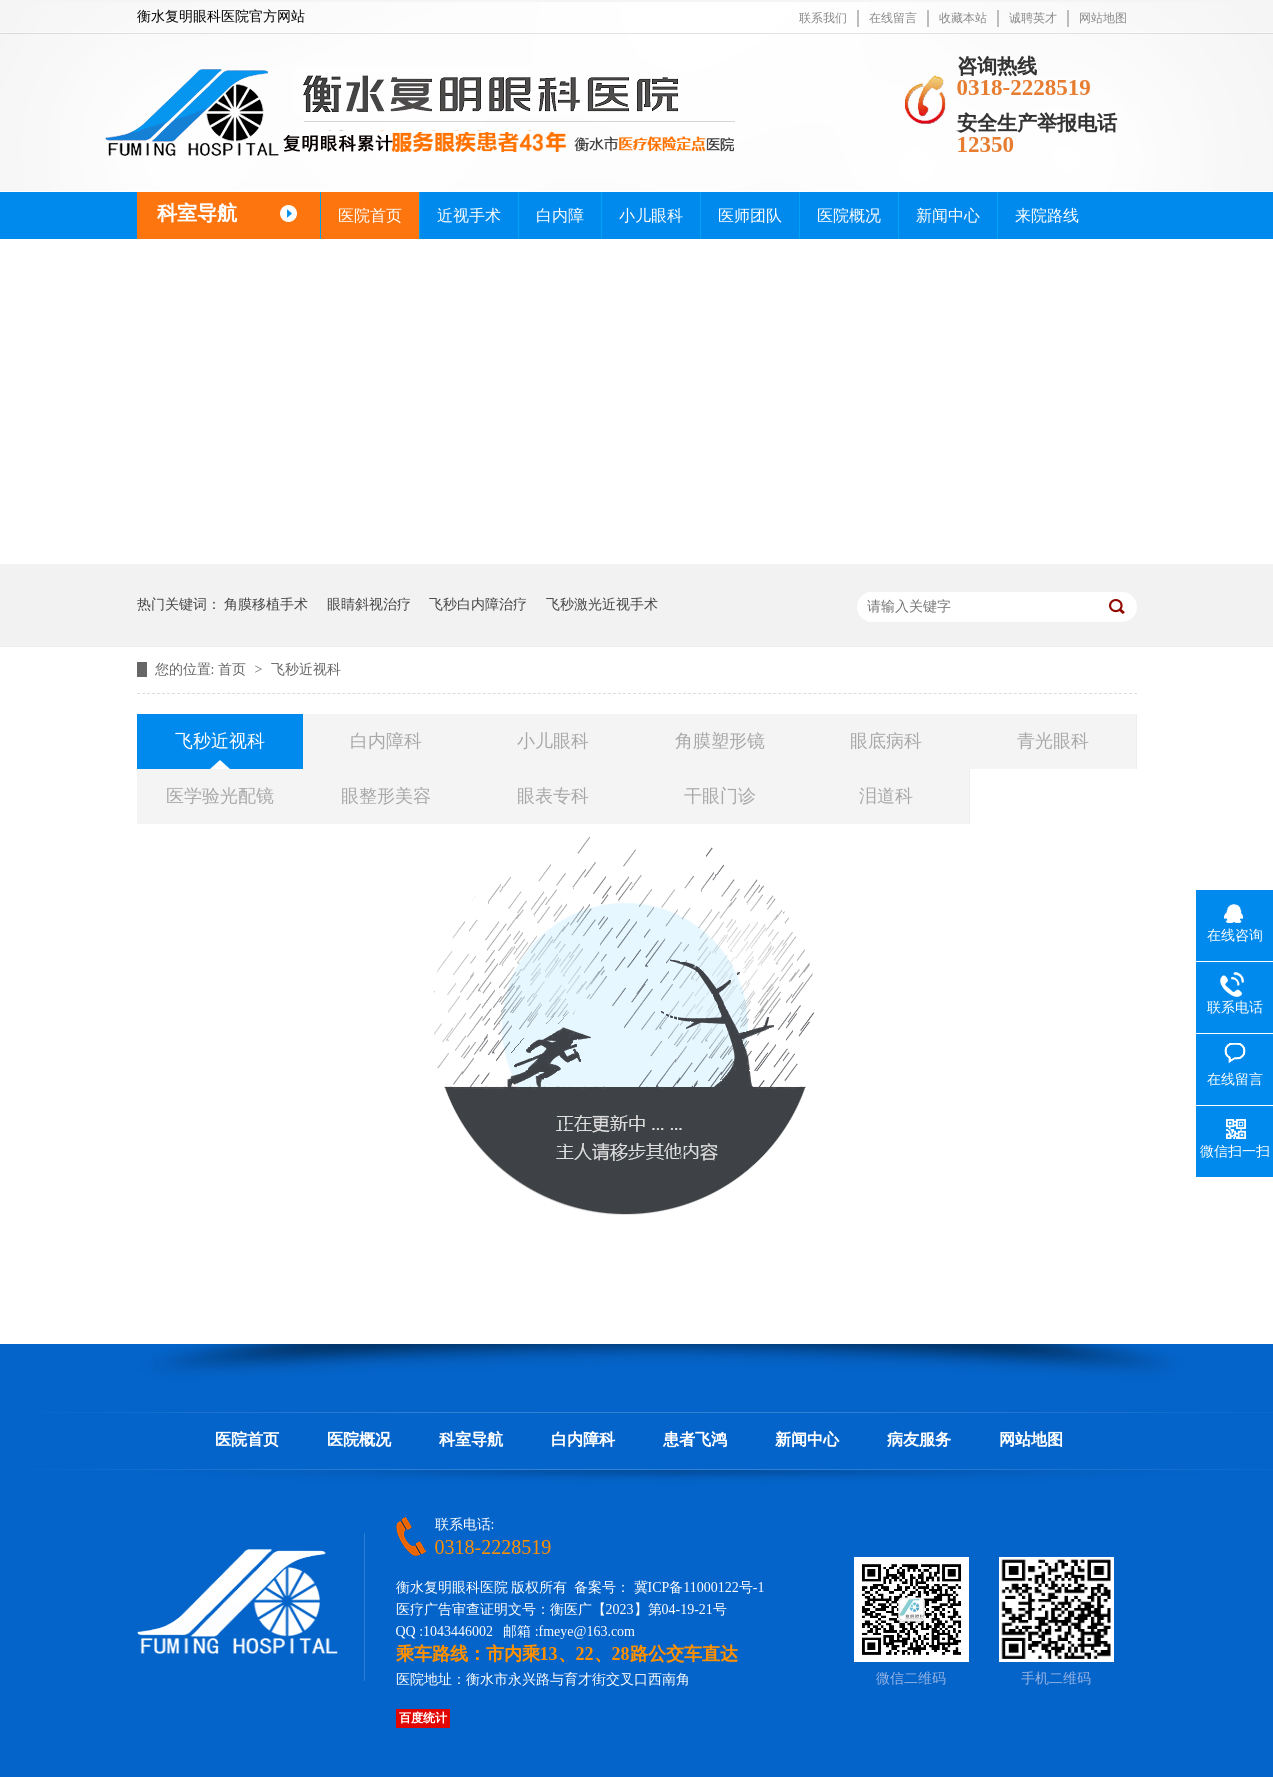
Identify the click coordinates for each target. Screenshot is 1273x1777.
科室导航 (471, 1439)
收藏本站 (963, 18)
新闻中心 (948, 215)
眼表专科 (553, 796)
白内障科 (386, 741)
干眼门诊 (720, 796)
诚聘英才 (1033, 18)
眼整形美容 (386, 796)
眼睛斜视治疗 (369, 604)
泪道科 (886, 796)
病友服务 (919, 1439)
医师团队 (750, 215)
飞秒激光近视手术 (602, 604)
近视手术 (469, 215)
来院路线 (1047, 215)
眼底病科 (886, 741)
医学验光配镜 (220, 796)
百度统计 (423, 1718)
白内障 (560, 215)
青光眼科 (1053, 741)
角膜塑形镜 (720, 741)
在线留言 (893, 18)
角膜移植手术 (266, 604)
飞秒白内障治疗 (478, 604)
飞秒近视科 (306, 669)
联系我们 (823, 18)
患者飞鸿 (695, 1439)
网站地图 (1103, 18)
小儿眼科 (651, 215)
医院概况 (849, 215)
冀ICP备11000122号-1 (699, 1587)
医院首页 (370, 215)
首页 (234, 669)
